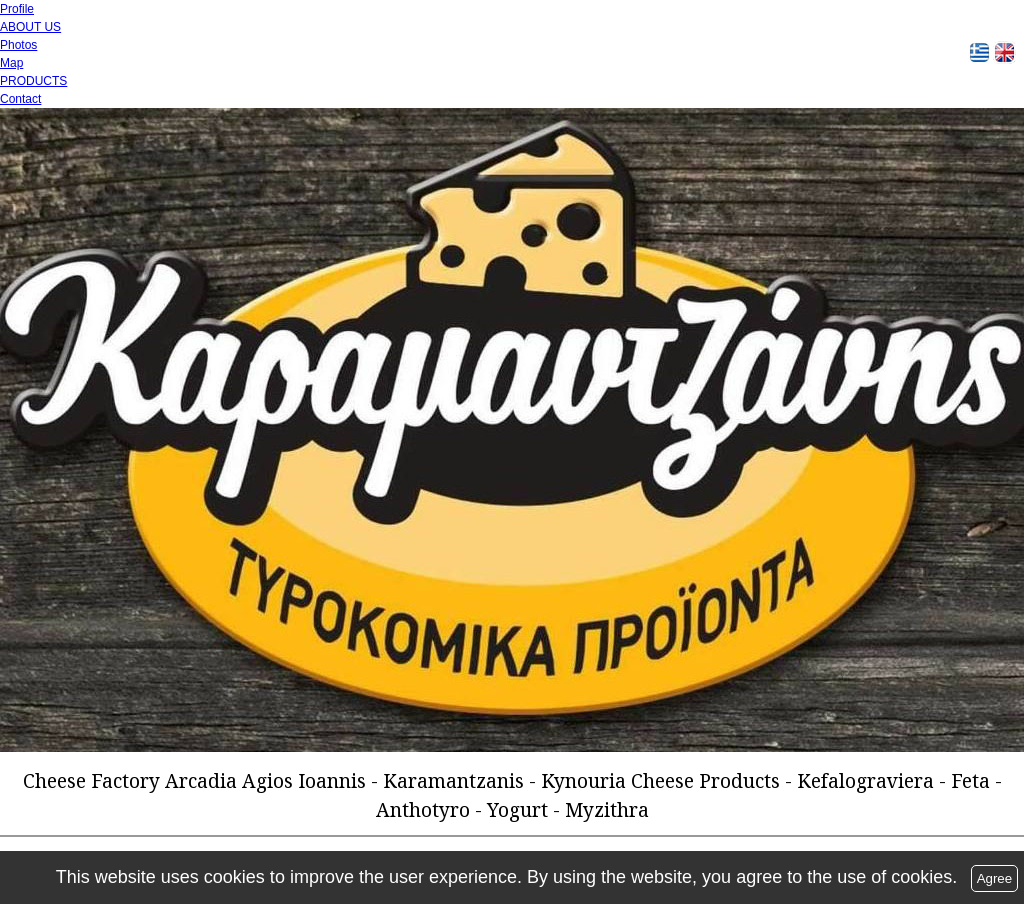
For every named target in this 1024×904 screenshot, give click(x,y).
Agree (995, 878)
